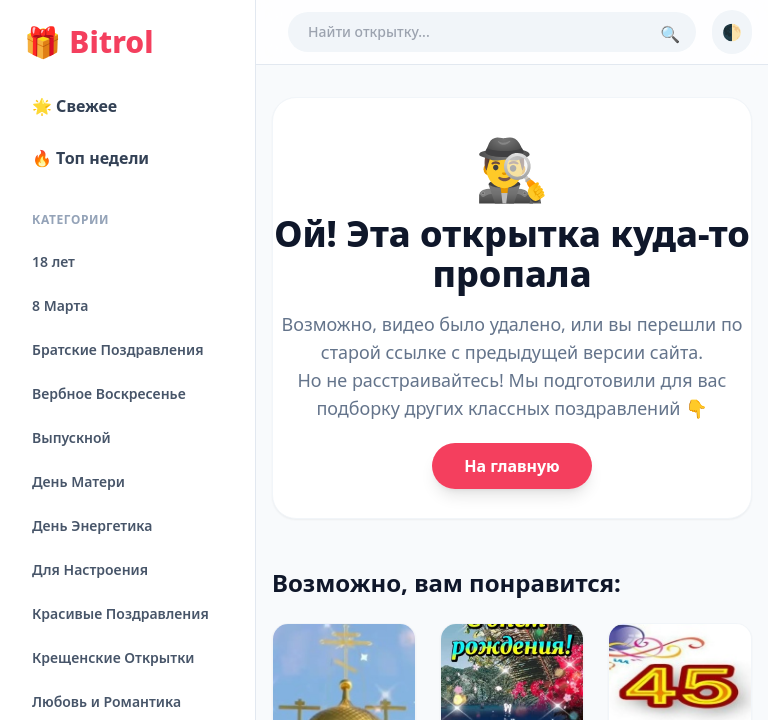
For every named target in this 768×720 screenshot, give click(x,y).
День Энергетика (92, 525)
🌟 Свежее (74, 106)
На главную (511, 466)
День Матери (78, 481)
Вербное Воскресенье (109, 393)
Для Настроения (90, 569)
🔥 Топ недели (90, 158)
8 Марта (60, 305)
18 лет (53, 261)
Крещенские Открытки (113, 657)
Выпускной (71, 437)
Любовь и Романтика (106, 701)
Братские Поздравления (117, 349)
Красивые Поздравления (120, 613)
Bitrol (88, 42)
